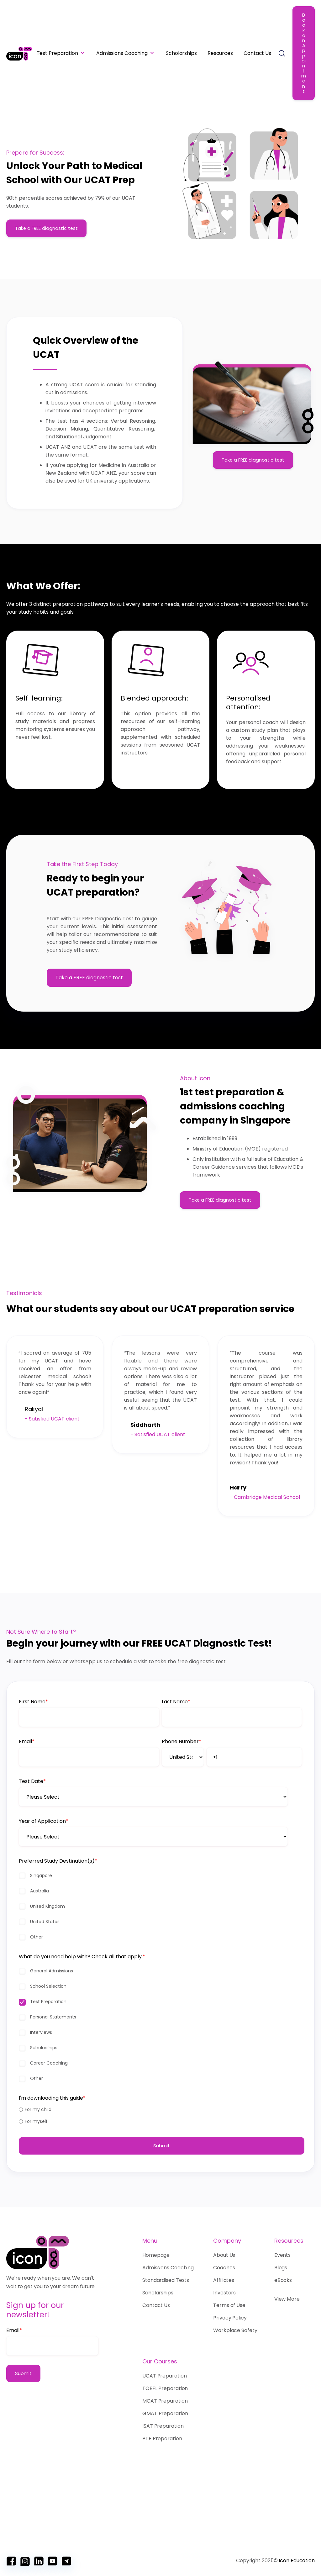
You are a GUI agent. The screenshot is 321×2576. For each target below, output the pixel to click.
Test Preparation (57, 53)
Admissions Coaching (122, 53)
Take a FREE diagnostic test (46, 228)
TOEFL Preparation (165, 2388)
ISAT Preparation (162, 2426)
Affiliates (223, 2280)
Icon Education (297, 2560)
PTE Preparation (162, 2438)
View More (287, 2299)
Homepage (157, 2255)
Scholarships (181, 53)
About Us (224, 2255)
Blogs (280, 2267)
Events (282, 2255)
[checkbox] (160, 1936)
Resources (220, 53)
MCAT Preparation (164, 2400)
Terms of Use (229, 2305)
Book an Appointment (303, 53)
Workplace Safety (235, 2330)
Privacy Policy (230, 2317)
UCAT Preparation (164, 2375)
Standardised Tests (165, 2280)
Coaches (224, 2267)
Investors (224, 2292)
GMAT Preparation (165, 2413)
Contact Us (257, 53)
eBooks (283, 2280)
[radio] (160, 2138)
